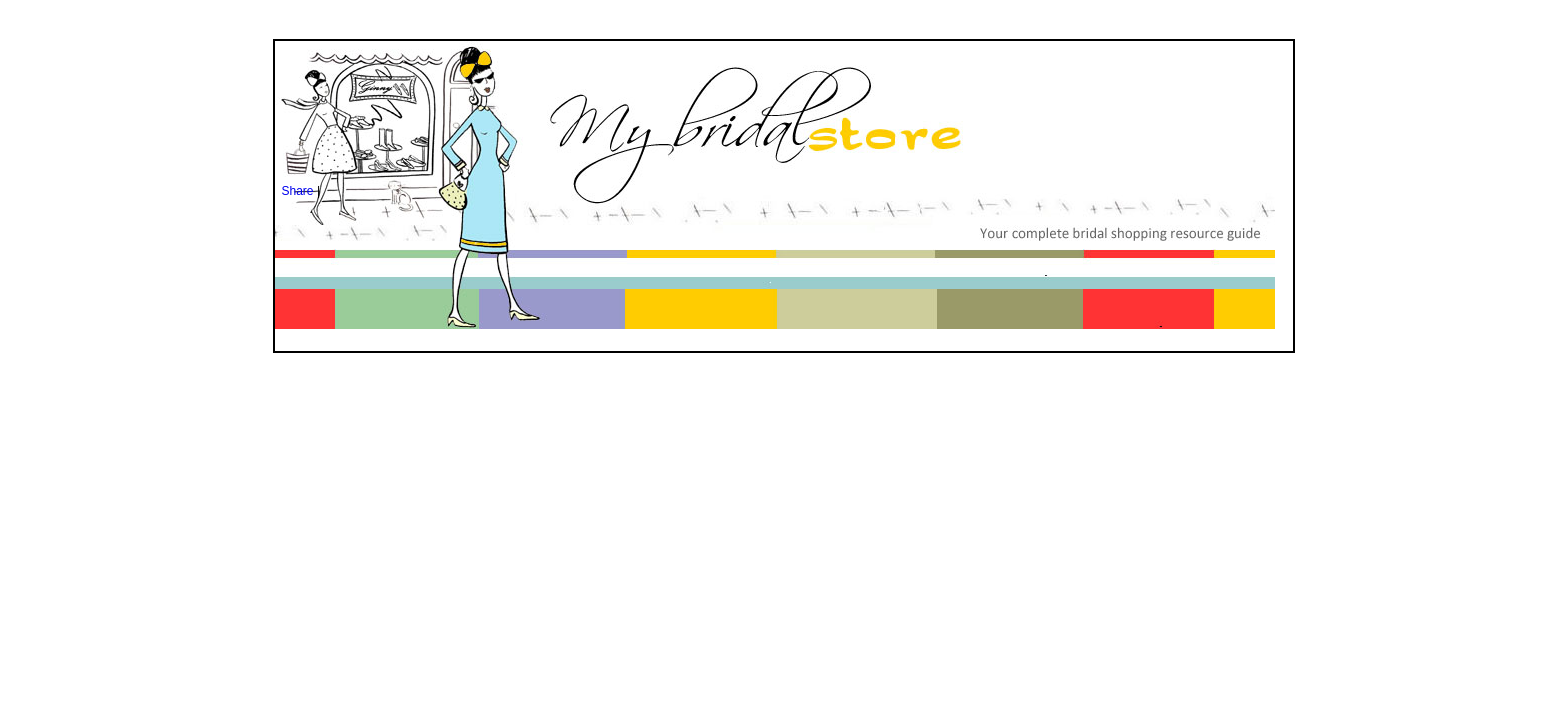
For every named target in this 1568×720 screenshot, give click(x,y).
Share (298, 191)
